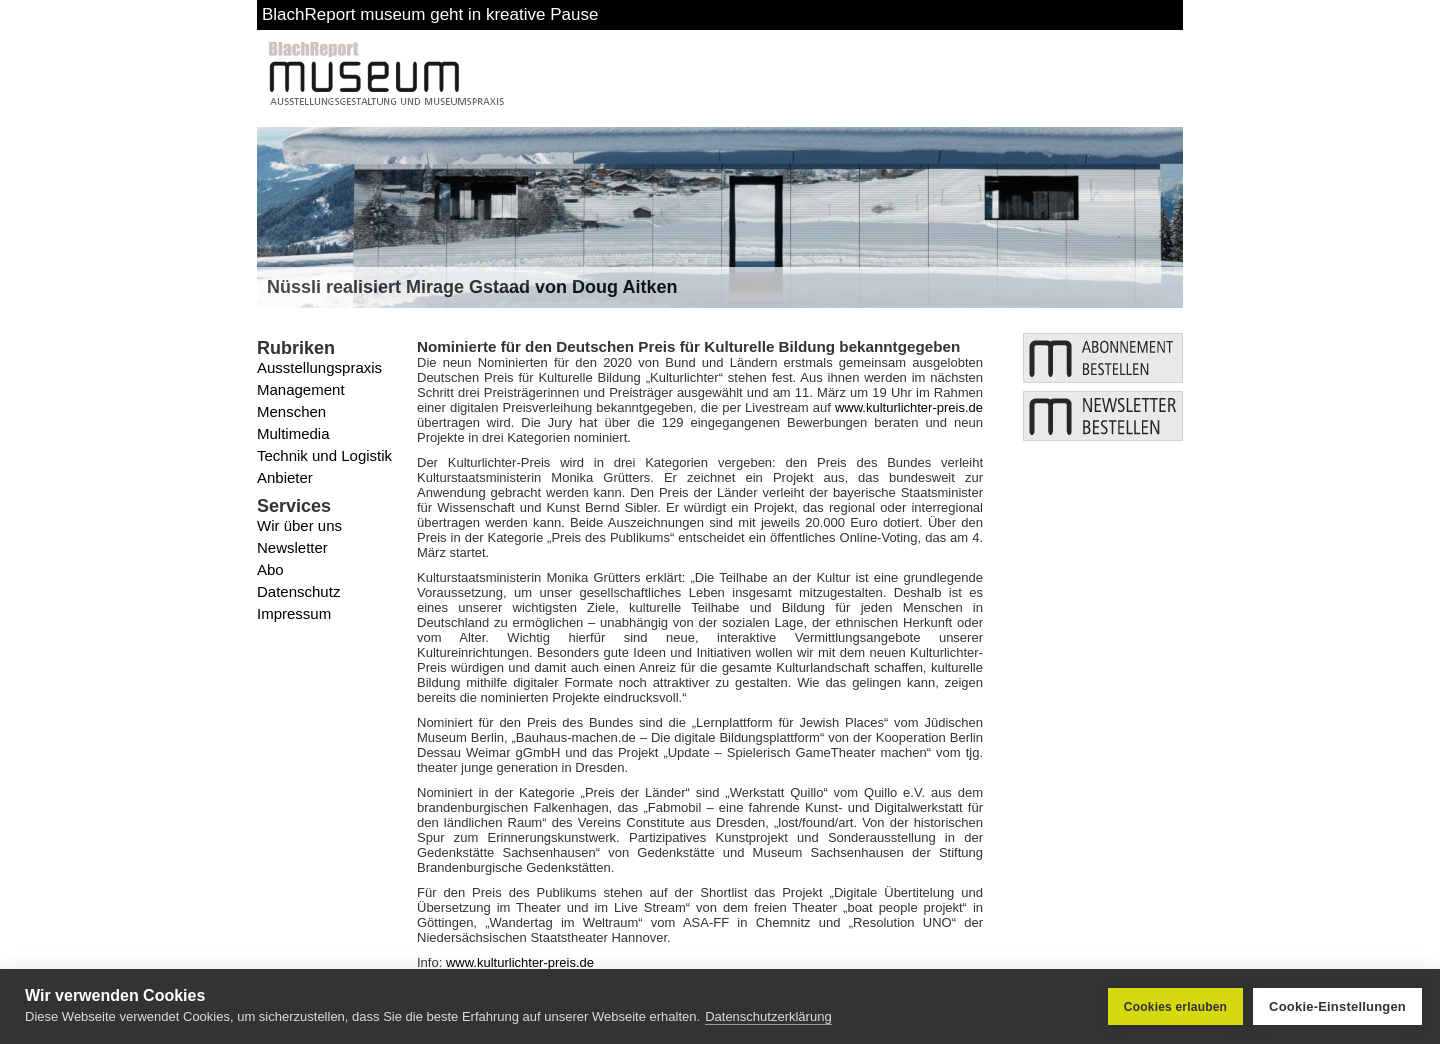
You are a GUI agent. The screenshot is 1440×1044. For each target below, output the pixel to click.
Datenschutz (298, 591)
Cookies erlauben (1175, 1007)
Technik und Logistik (324, 455)
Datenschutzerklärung (768, 1016)
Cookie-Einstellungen (1337, 1006)
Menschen (291, 411)
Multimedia (293, 433)
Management (301, 389)
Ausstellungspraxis (319, 367)
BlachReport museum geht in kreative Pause (430, 14)
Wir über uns (299, 525)
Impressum (294, 613)
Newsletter (292, 547)
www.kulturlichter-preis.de (909, 407)
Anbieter (285, 477)
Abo (270, 569)
